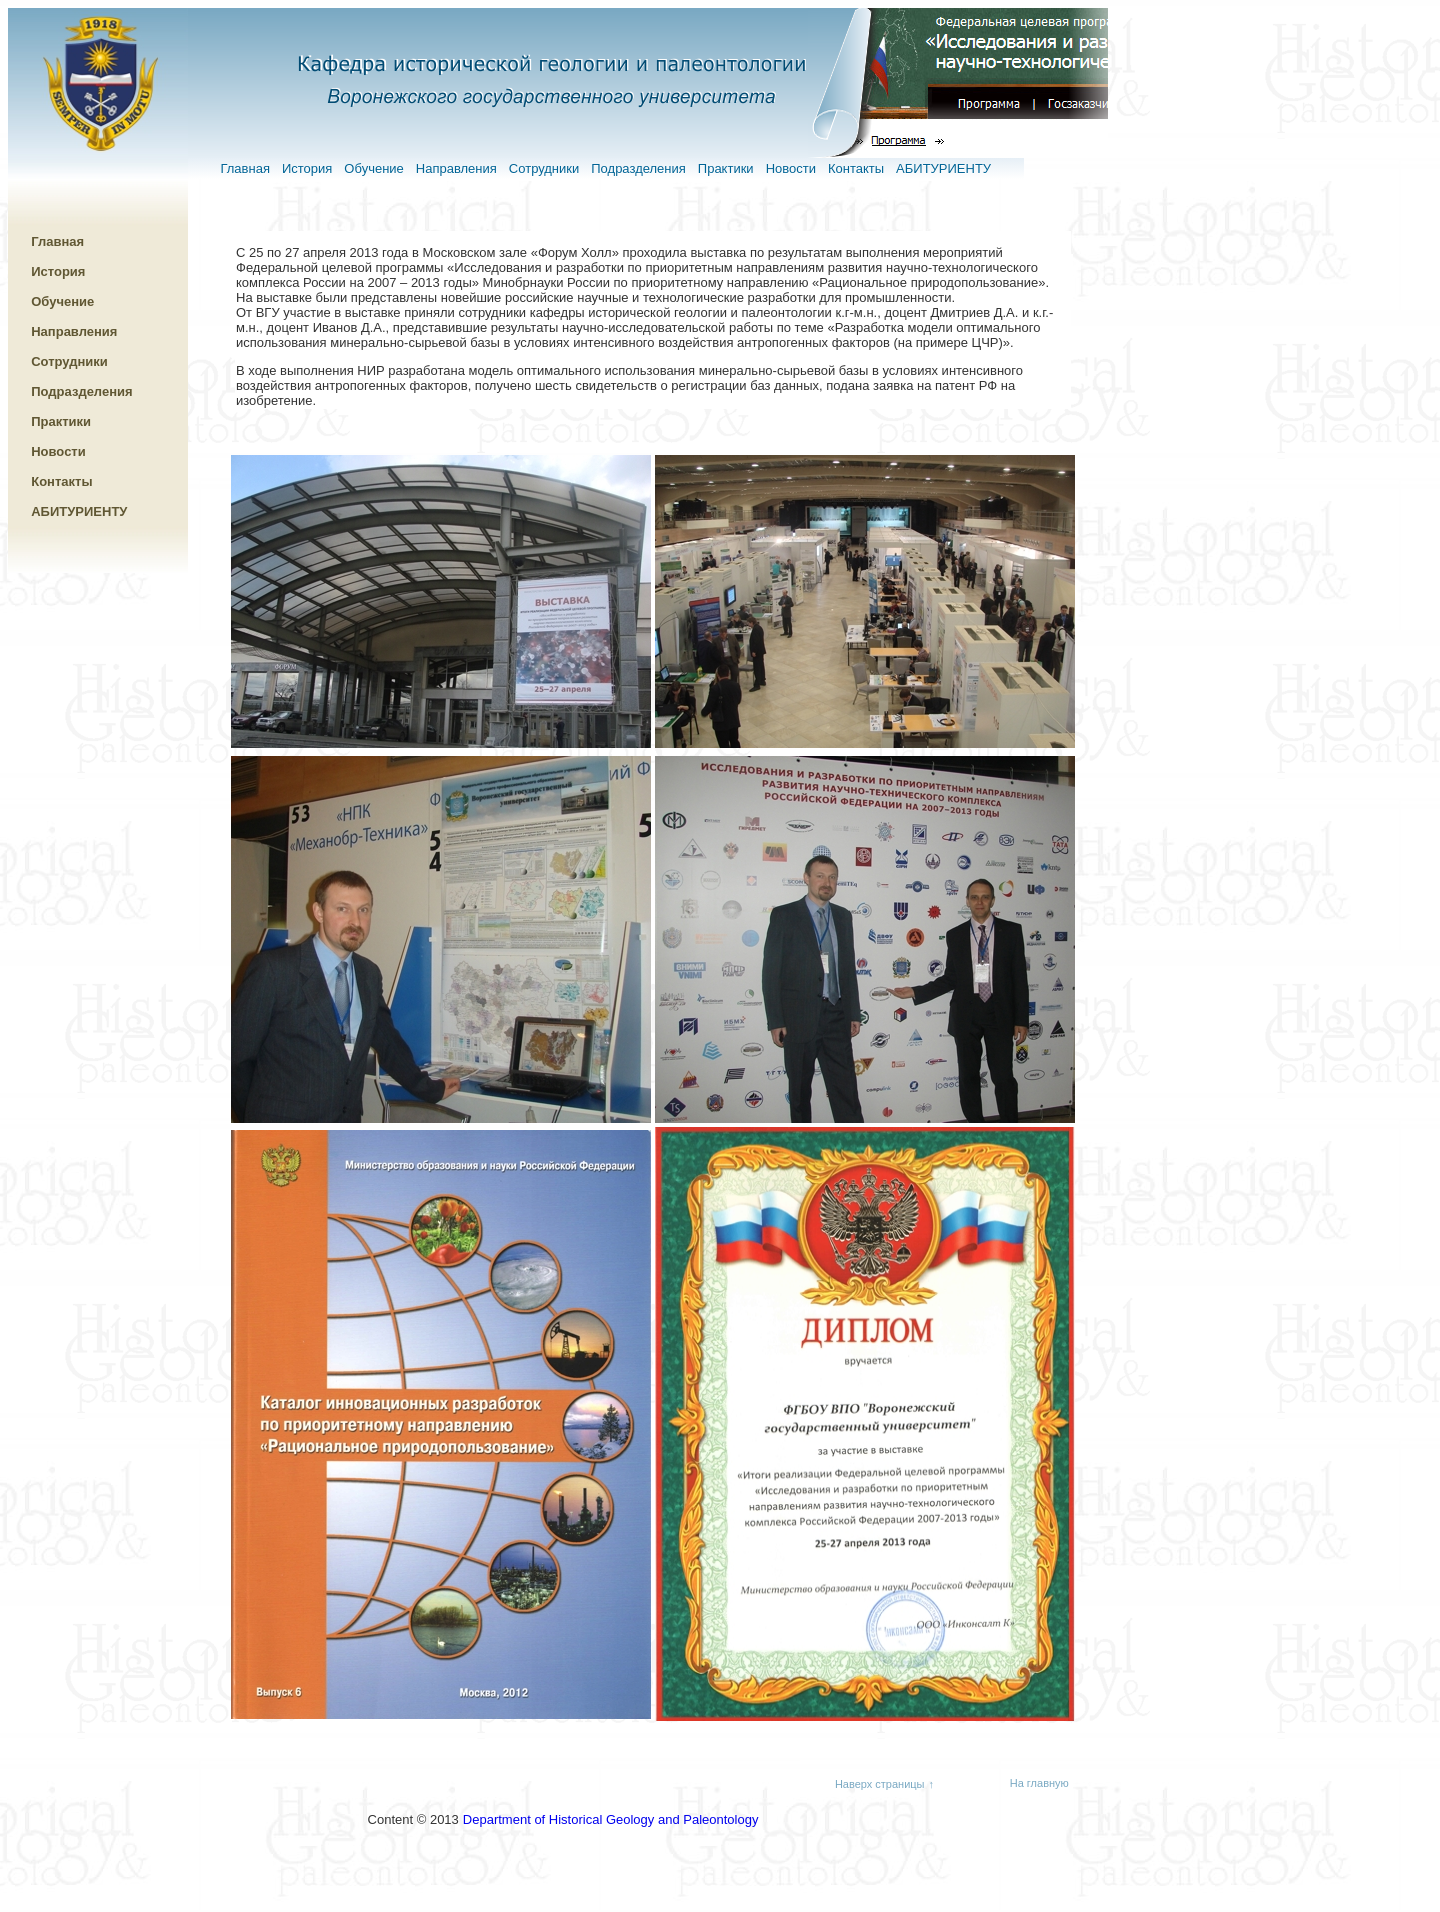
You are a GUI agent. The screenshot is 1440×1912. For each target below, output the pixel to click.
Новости (791, 168)
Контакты (856, 168)
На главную (1039, 1783)
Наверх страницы (880, 1784)
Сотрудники (544, 168)
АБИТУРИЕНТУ (943, 168)
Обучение (373, 168)
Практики (726, 168)
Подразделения (638, 168)
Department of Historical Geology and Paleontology (611, 1819)
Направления (456, 168)
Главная (244, 168)
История (307, 168)
